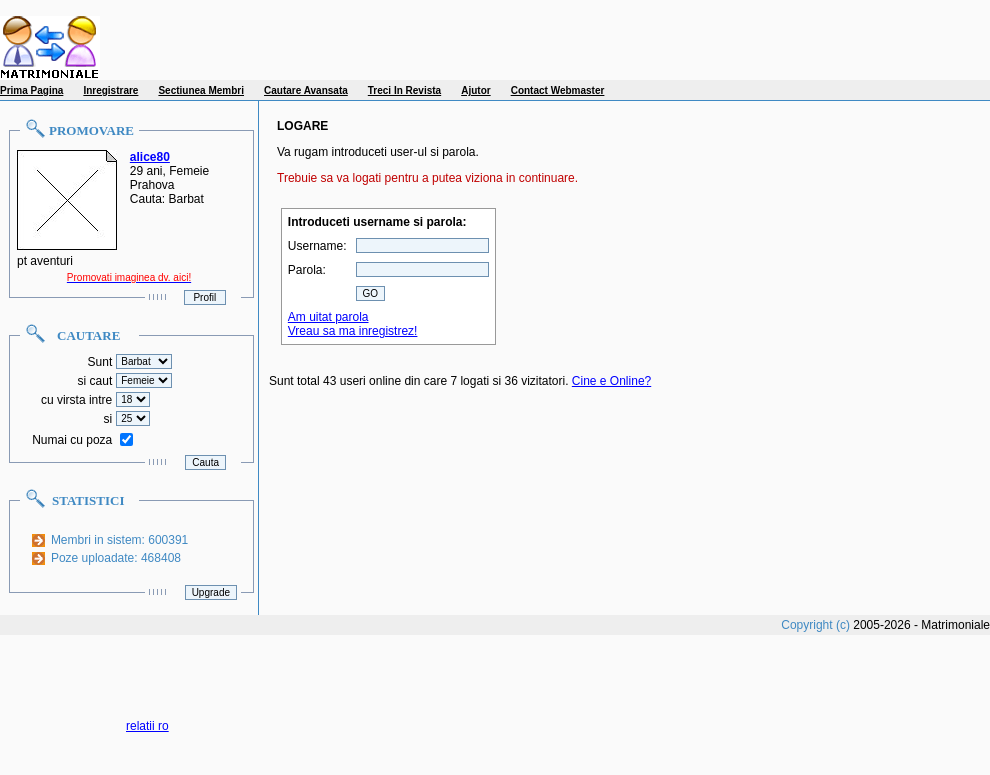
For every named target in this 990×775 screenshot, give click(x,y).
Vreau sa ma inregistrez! (353, 331)
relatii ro (147, 726)
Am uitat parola (328, 317)
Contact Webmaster (558, 90)
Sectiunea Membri (201, 90)
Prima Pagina (31, 90)
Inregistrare (110, 90)
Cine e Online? (611, 381)
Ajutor (475, 90)
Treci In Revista (404, 90)
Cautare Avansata (306, 90)
